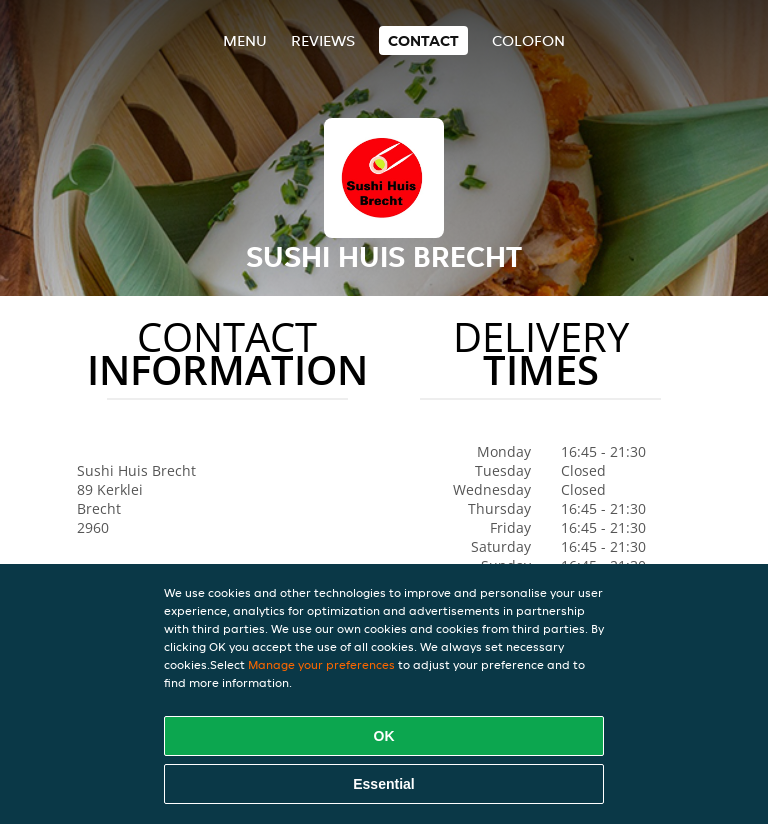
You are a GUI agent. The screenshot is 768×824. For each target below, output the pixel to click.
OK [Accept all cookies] (384, 736)
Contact (423, 40)
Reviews (323, 40)
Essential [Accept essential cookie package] (383, 784)
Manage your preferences (321, 664)
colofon (528, 40)
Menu (245, 40)
